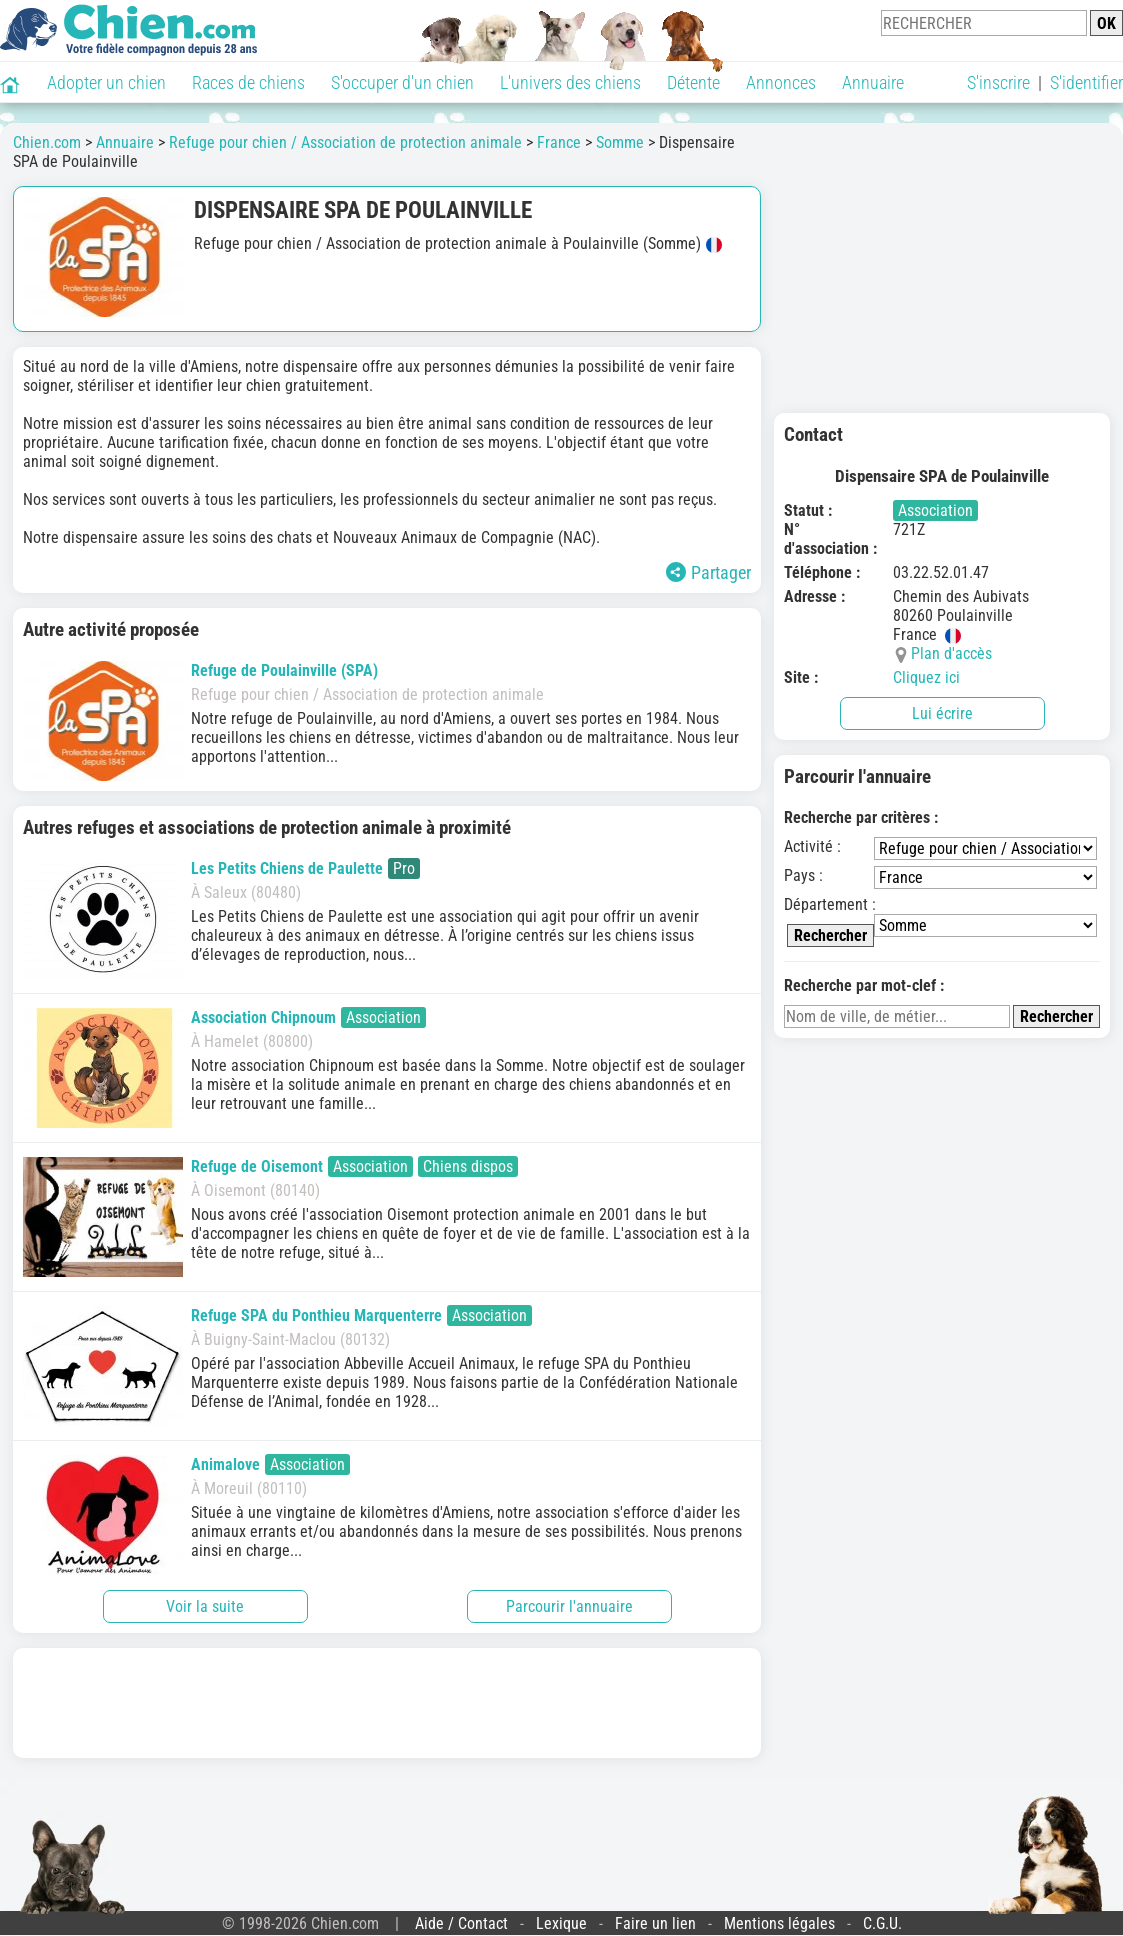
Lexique (561, 1923)
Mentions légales (779, 1923)
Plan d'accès (951, 653)
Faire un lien (655, 1923)
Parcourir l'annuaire (569, 1606)
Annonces (781, 82)
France (559, 142)
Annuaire (873, 82)
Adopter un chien (106, 82)
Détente (693, 82)
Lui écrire (942, 713)
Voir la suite (205, 1606)
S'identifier (1086, 82)
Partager (708, 572)
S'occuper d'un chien (402, 82)
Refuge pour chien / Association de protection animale (345, 142)
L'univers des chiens (570, 82)
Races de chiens (248, 82)
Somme (620, 142)
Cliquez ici (926, 677)
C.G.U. (882, 1923)
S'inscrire (998, 82)
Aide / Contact (461, 1923)
